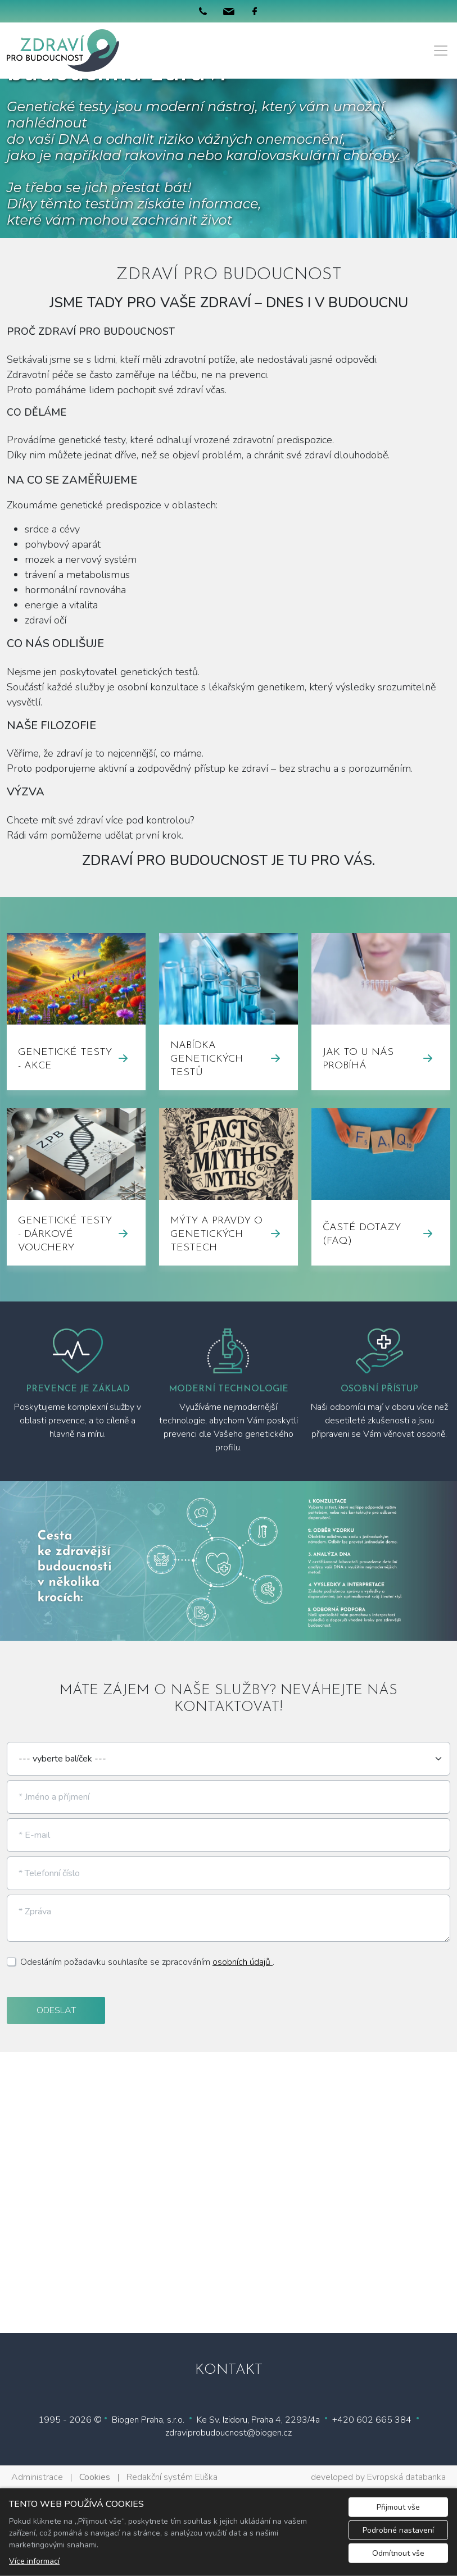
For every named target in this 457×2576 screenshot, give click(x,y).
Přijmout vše (398, 2507)
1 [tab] (228, 1629)
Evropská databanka (406, 2477)
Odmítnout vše (398, 2553)
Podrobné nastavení (398, 2530)
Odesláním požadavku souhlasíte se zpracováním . (147, 1962)
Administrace (37, 2477)
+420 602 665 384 (371, 2420)
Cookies (94, 2477)
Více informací (34, 2561)
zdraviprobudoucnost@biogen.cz (228, 2433)
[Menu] (441, 50)
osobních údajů (242, 1962)
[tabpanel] (228, 1561)
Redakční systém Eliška (172, 2477)
